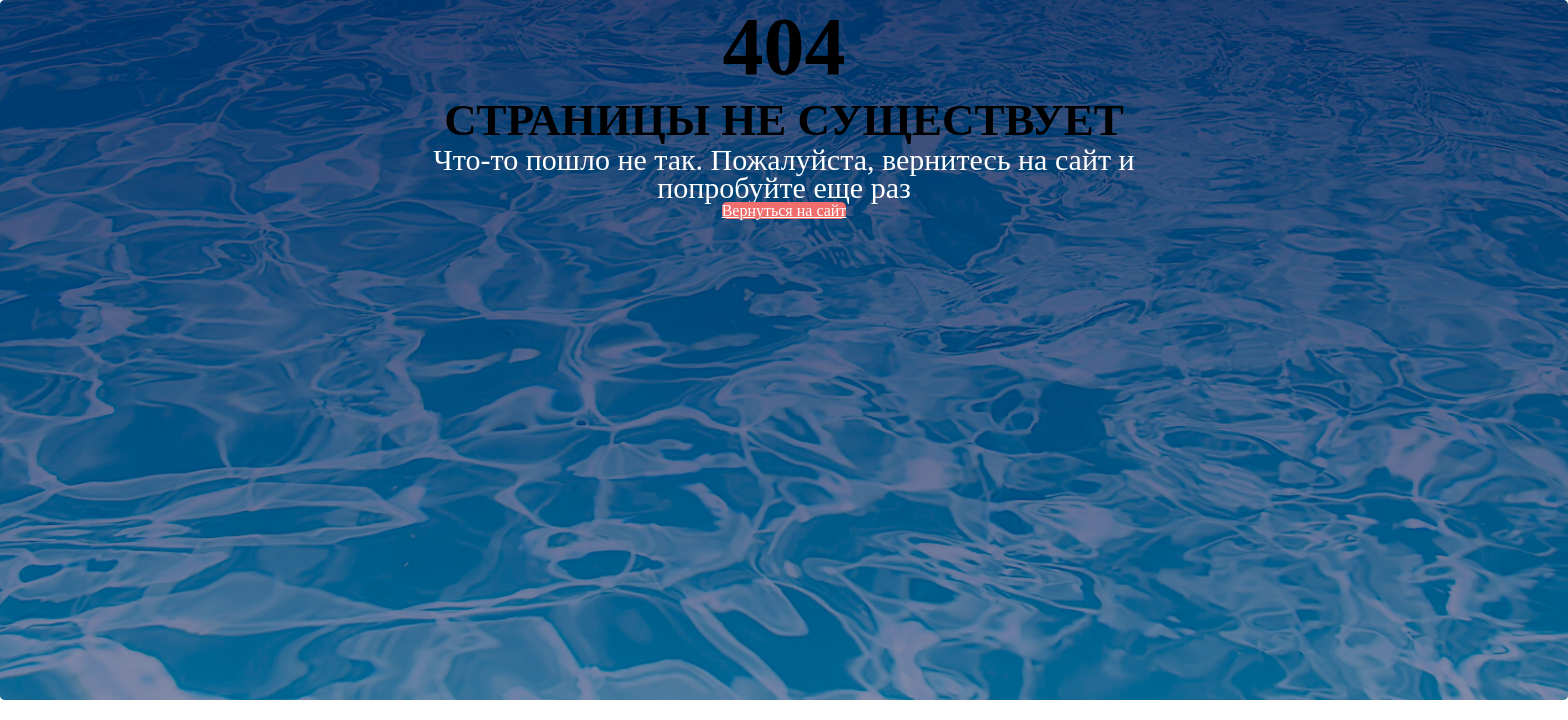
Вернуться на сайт (784, 210)
